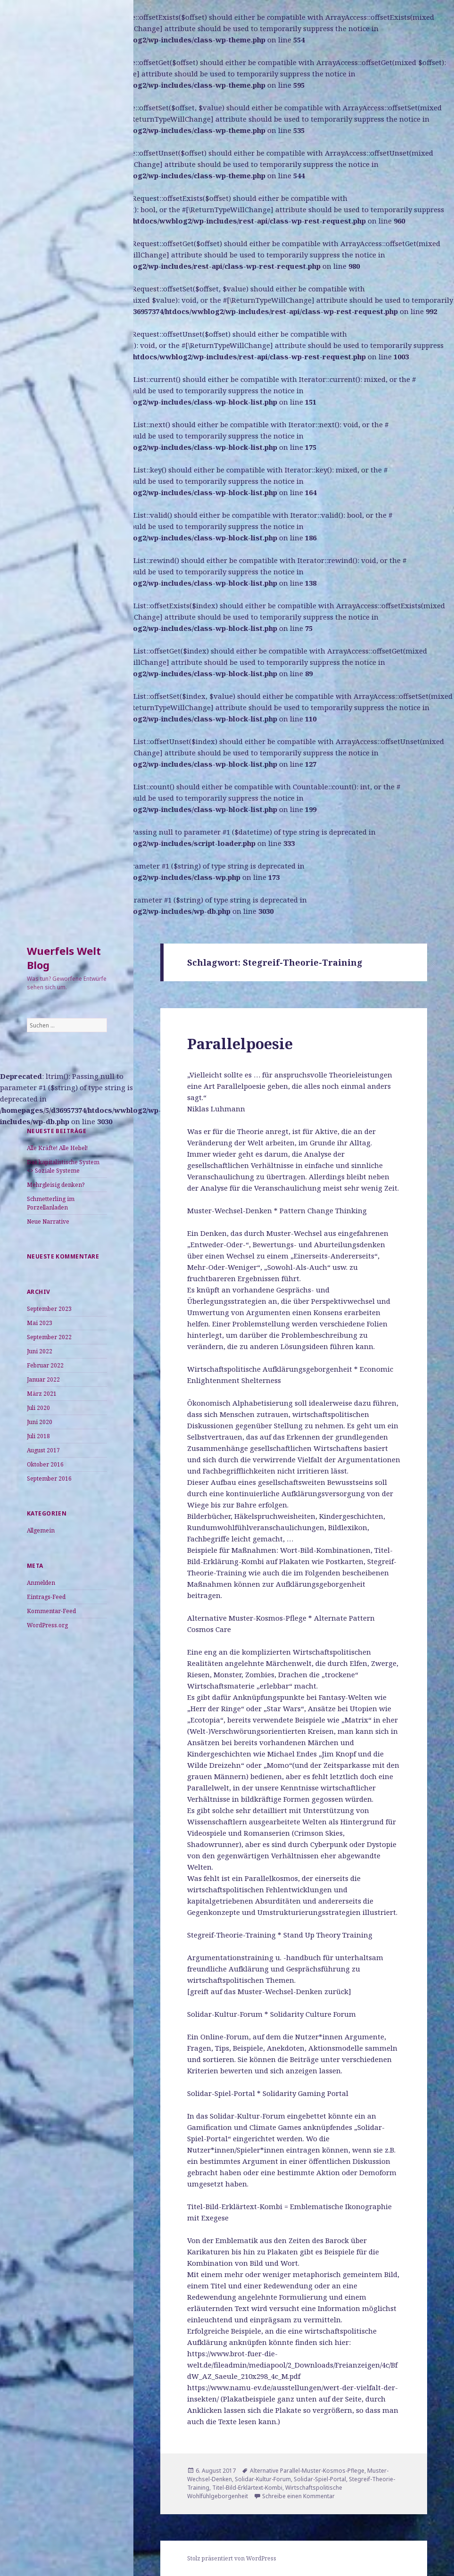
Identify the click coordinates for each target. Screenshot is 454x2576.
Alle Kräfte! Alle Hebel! (57, 1148)
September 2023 (49, 1309)
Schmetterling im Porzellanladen (50, 1203)
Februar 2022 (45, 1365)
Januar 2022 (43, 1379)
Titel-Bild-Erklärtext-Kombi (247, 2488)
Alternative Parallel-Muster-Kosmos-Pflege (307, 2471)
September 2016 (49, 1478)
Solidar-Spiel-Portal (320, 2479)
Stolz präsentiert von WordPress (231, 2558)
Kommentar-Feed (51, 1611)
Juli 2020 (38, 1408)
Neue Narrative (48, 1222)
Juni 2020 (39, 1422)
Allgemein (41, 1530)
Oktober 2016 (45, 1464)
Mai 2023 (39, 1323)
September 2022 (49, 1337)
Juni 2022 (39, 1351)
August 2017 (43, 1450)
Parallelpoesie (240, 1043)
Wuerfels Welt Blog (64, 958)
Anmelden (41, 1583)
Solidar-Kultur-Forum (263, 2479)
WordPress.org (47, 1625)
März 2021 (42, 1394)
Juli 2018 (38, 1436)
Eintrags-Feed (46, 1597)
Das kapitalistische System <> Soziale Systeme (63, 1166)
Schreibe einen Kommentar (298, 2496)
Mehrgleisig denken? (55, 1185)
